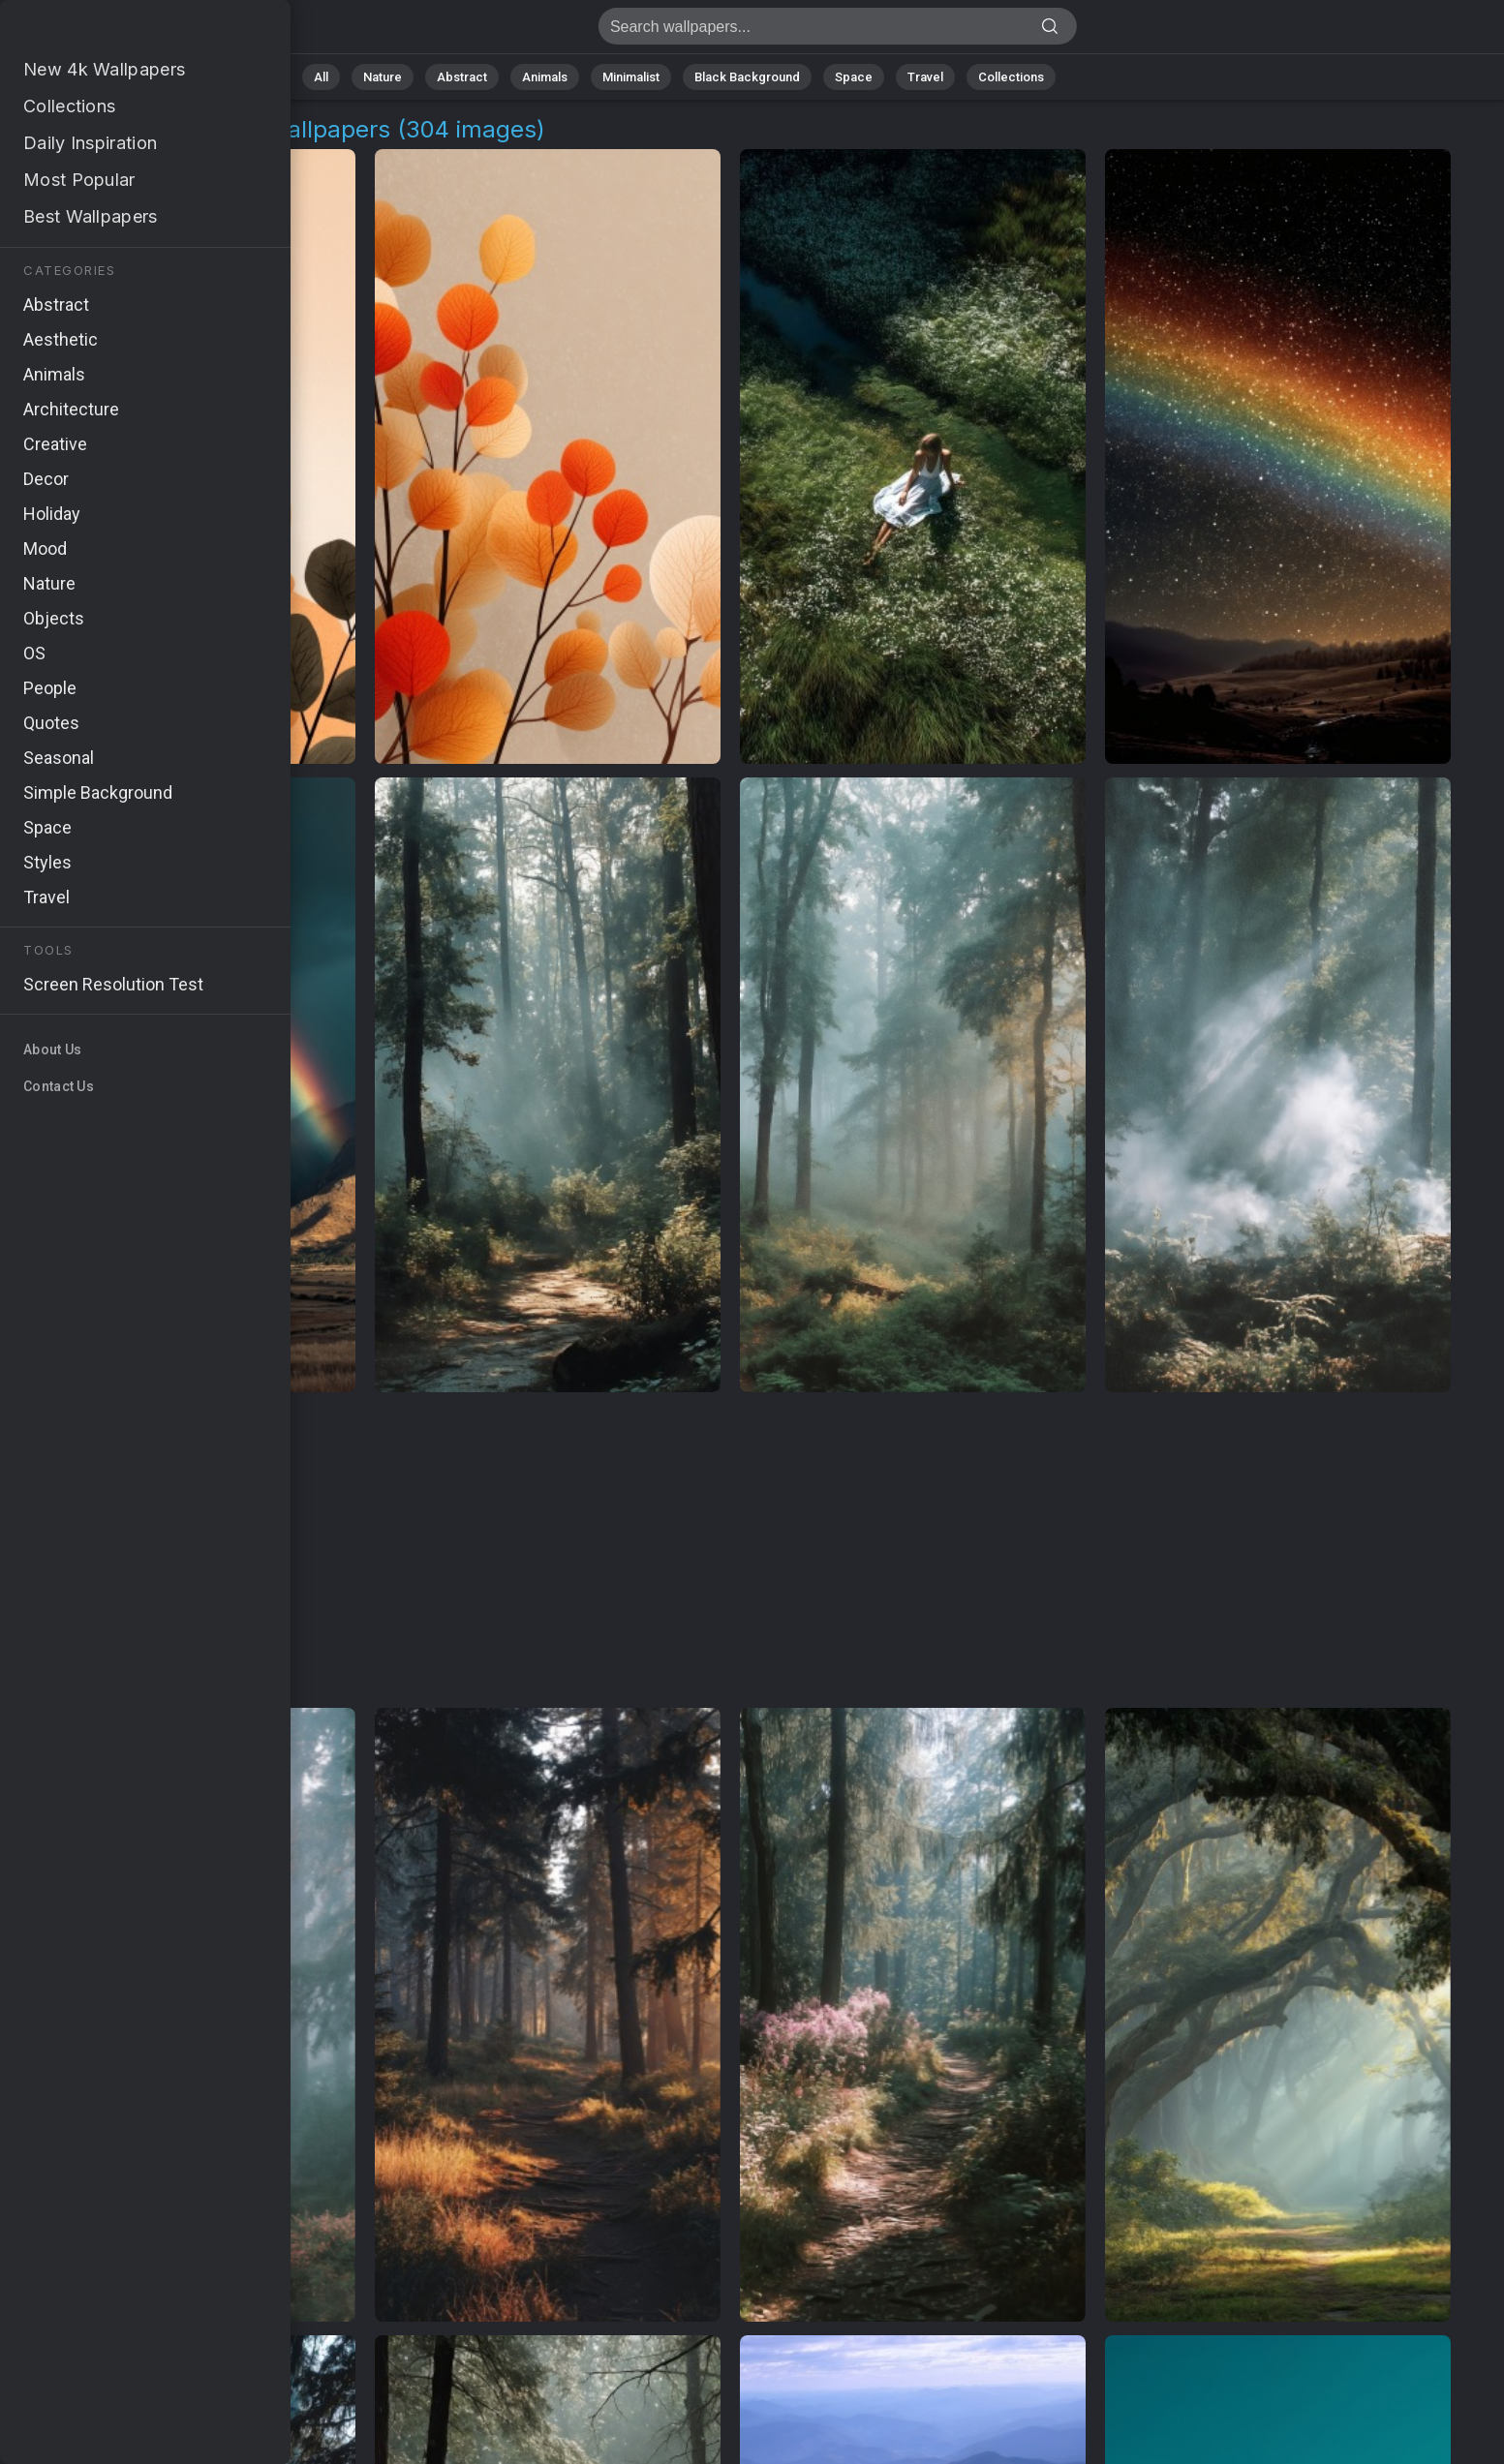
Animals (545, 77)
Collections (1011, 77)
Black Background (747, 77)
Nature (382, 77)
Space (854, 77)
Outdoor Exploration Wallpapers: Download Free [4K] (116, 31)
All (321, 77)
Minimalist (631, 77)
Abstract (462, 77)
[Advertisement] (730, 1551)
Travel (925, 77)
